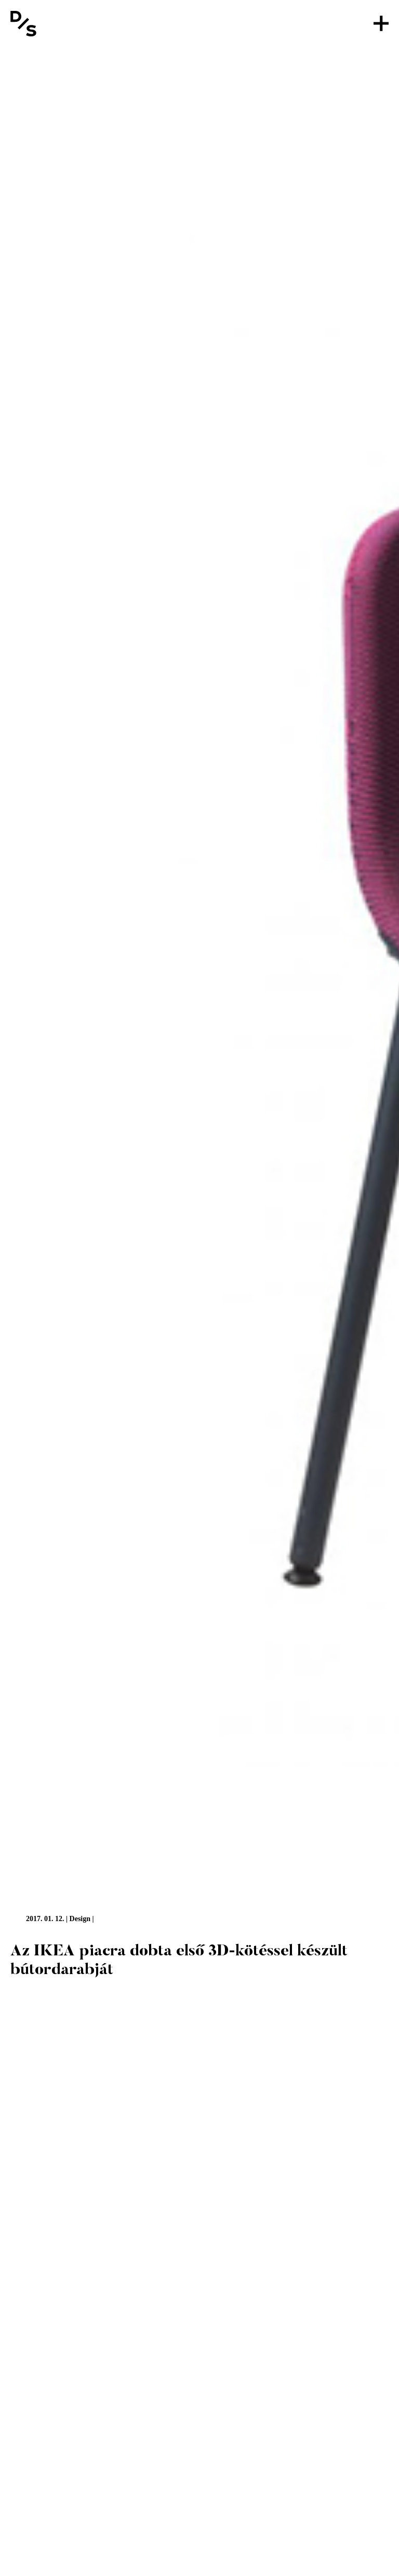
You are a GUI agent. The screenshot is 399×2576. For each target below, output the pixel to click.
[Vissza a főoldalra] (23, 23)
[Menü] (381, 23)
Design (80, 1919)
